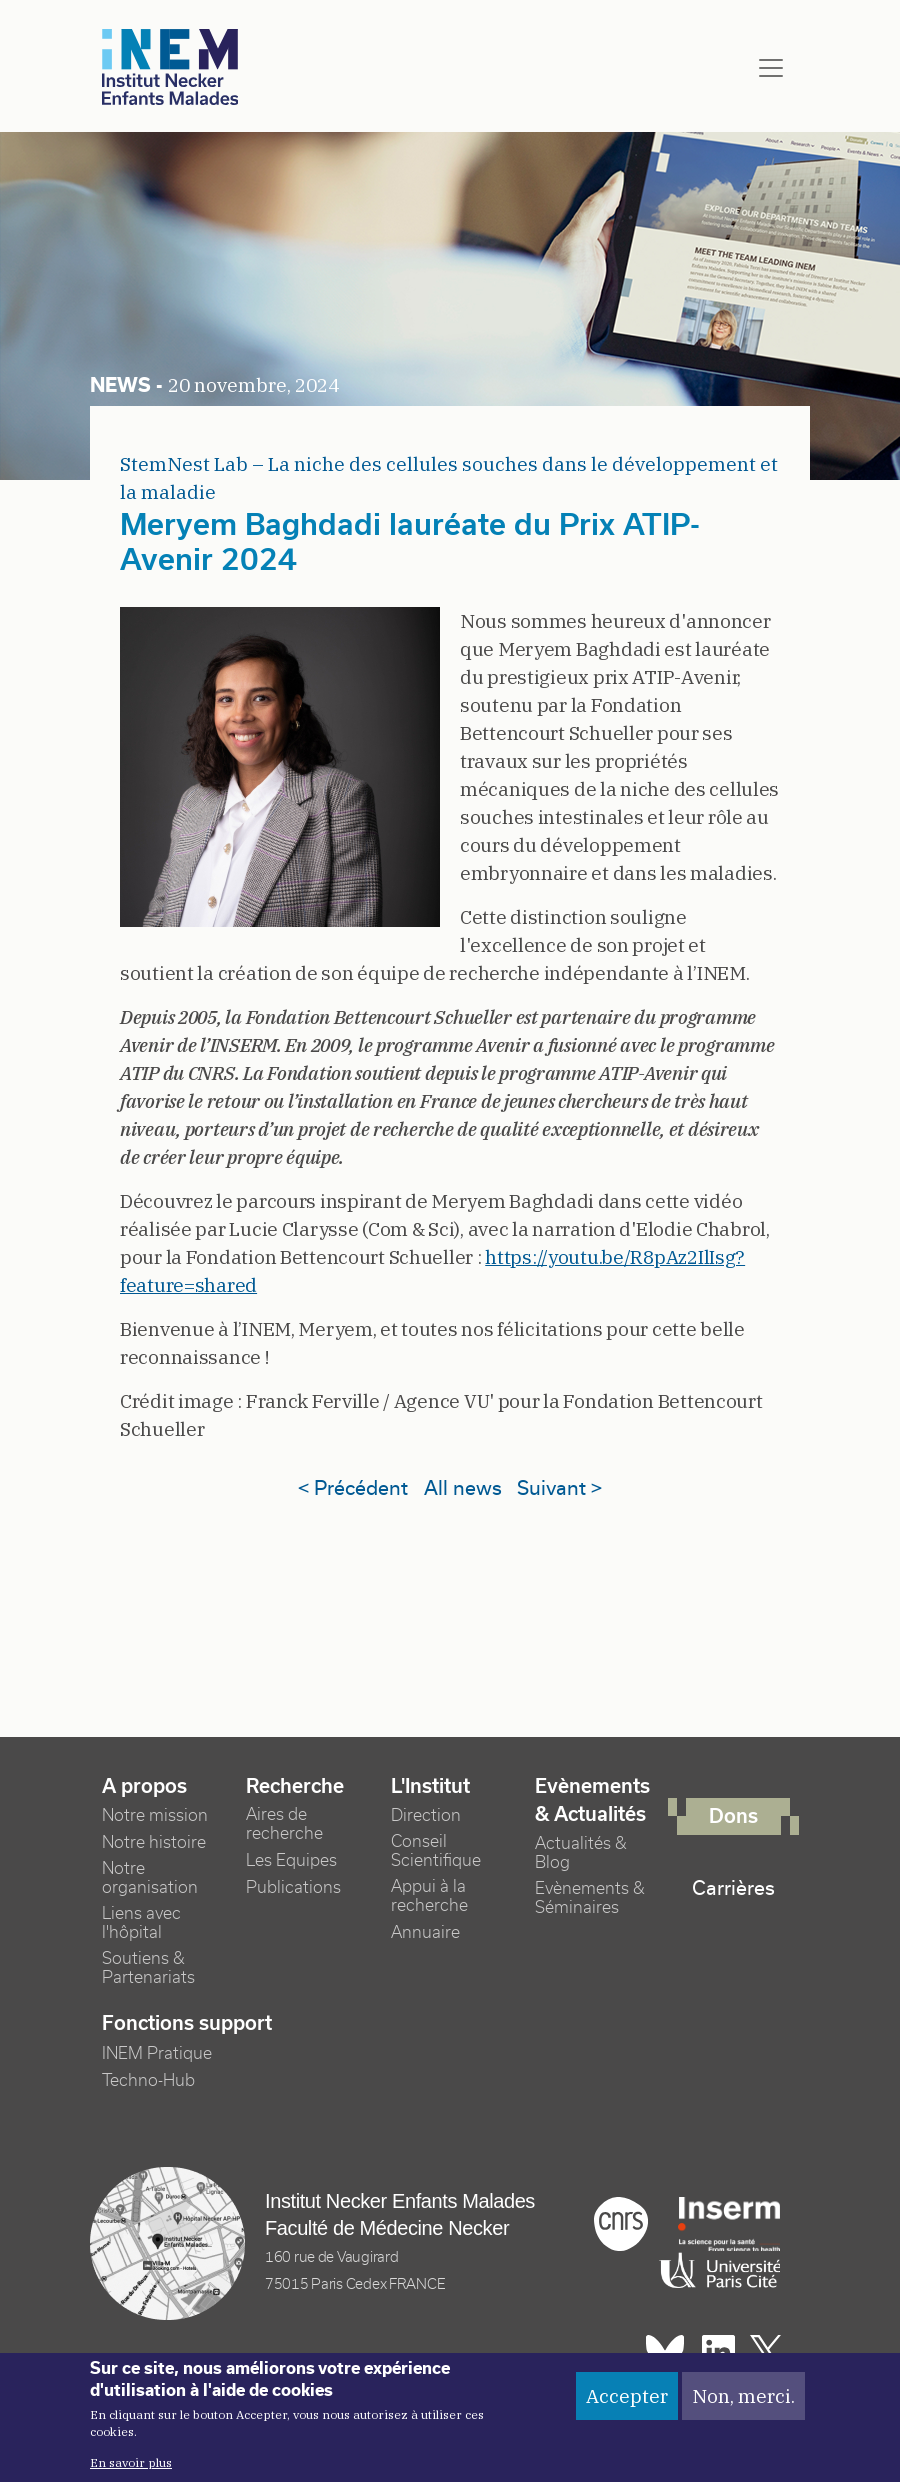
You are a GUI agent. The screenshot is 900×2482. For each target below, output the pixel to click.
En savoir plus (131, 2466)
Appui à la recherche (429, 1896)
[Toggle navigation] (771, 68)
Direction (426, 1815)
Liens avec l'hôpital (141, 1923)
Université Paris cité (715, 2271)
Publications (293, 1887)
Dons (733, 1816)
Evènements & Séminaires (590, 1898)
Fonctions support (187, 2023)
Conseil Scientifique (436, 1851)
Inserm (729, 2224)
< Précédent (353, 1488)
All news (463, 1488)
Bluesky (665, 2352)
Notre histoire (154, 1842)
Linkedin (718, 2352)
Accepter (627, 2399)
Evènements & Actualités (592, 1800)
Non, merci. (743, 2399)
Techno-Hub (148, 2080)
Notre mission (155, 1815)
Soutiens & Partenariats (148, 1968)
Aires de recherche (284, 1824)
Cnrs (621, 2224)
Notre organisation (150, 1878)
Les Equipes (291, 1860)
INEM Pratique (157, 2053)
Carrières (733, 1888)
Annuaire (425, 1932)
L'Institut (430, 1786)
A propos (144, 1786)
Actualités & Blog (581, 1853)
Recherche (295, 1786)
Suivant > (559, 1488)
